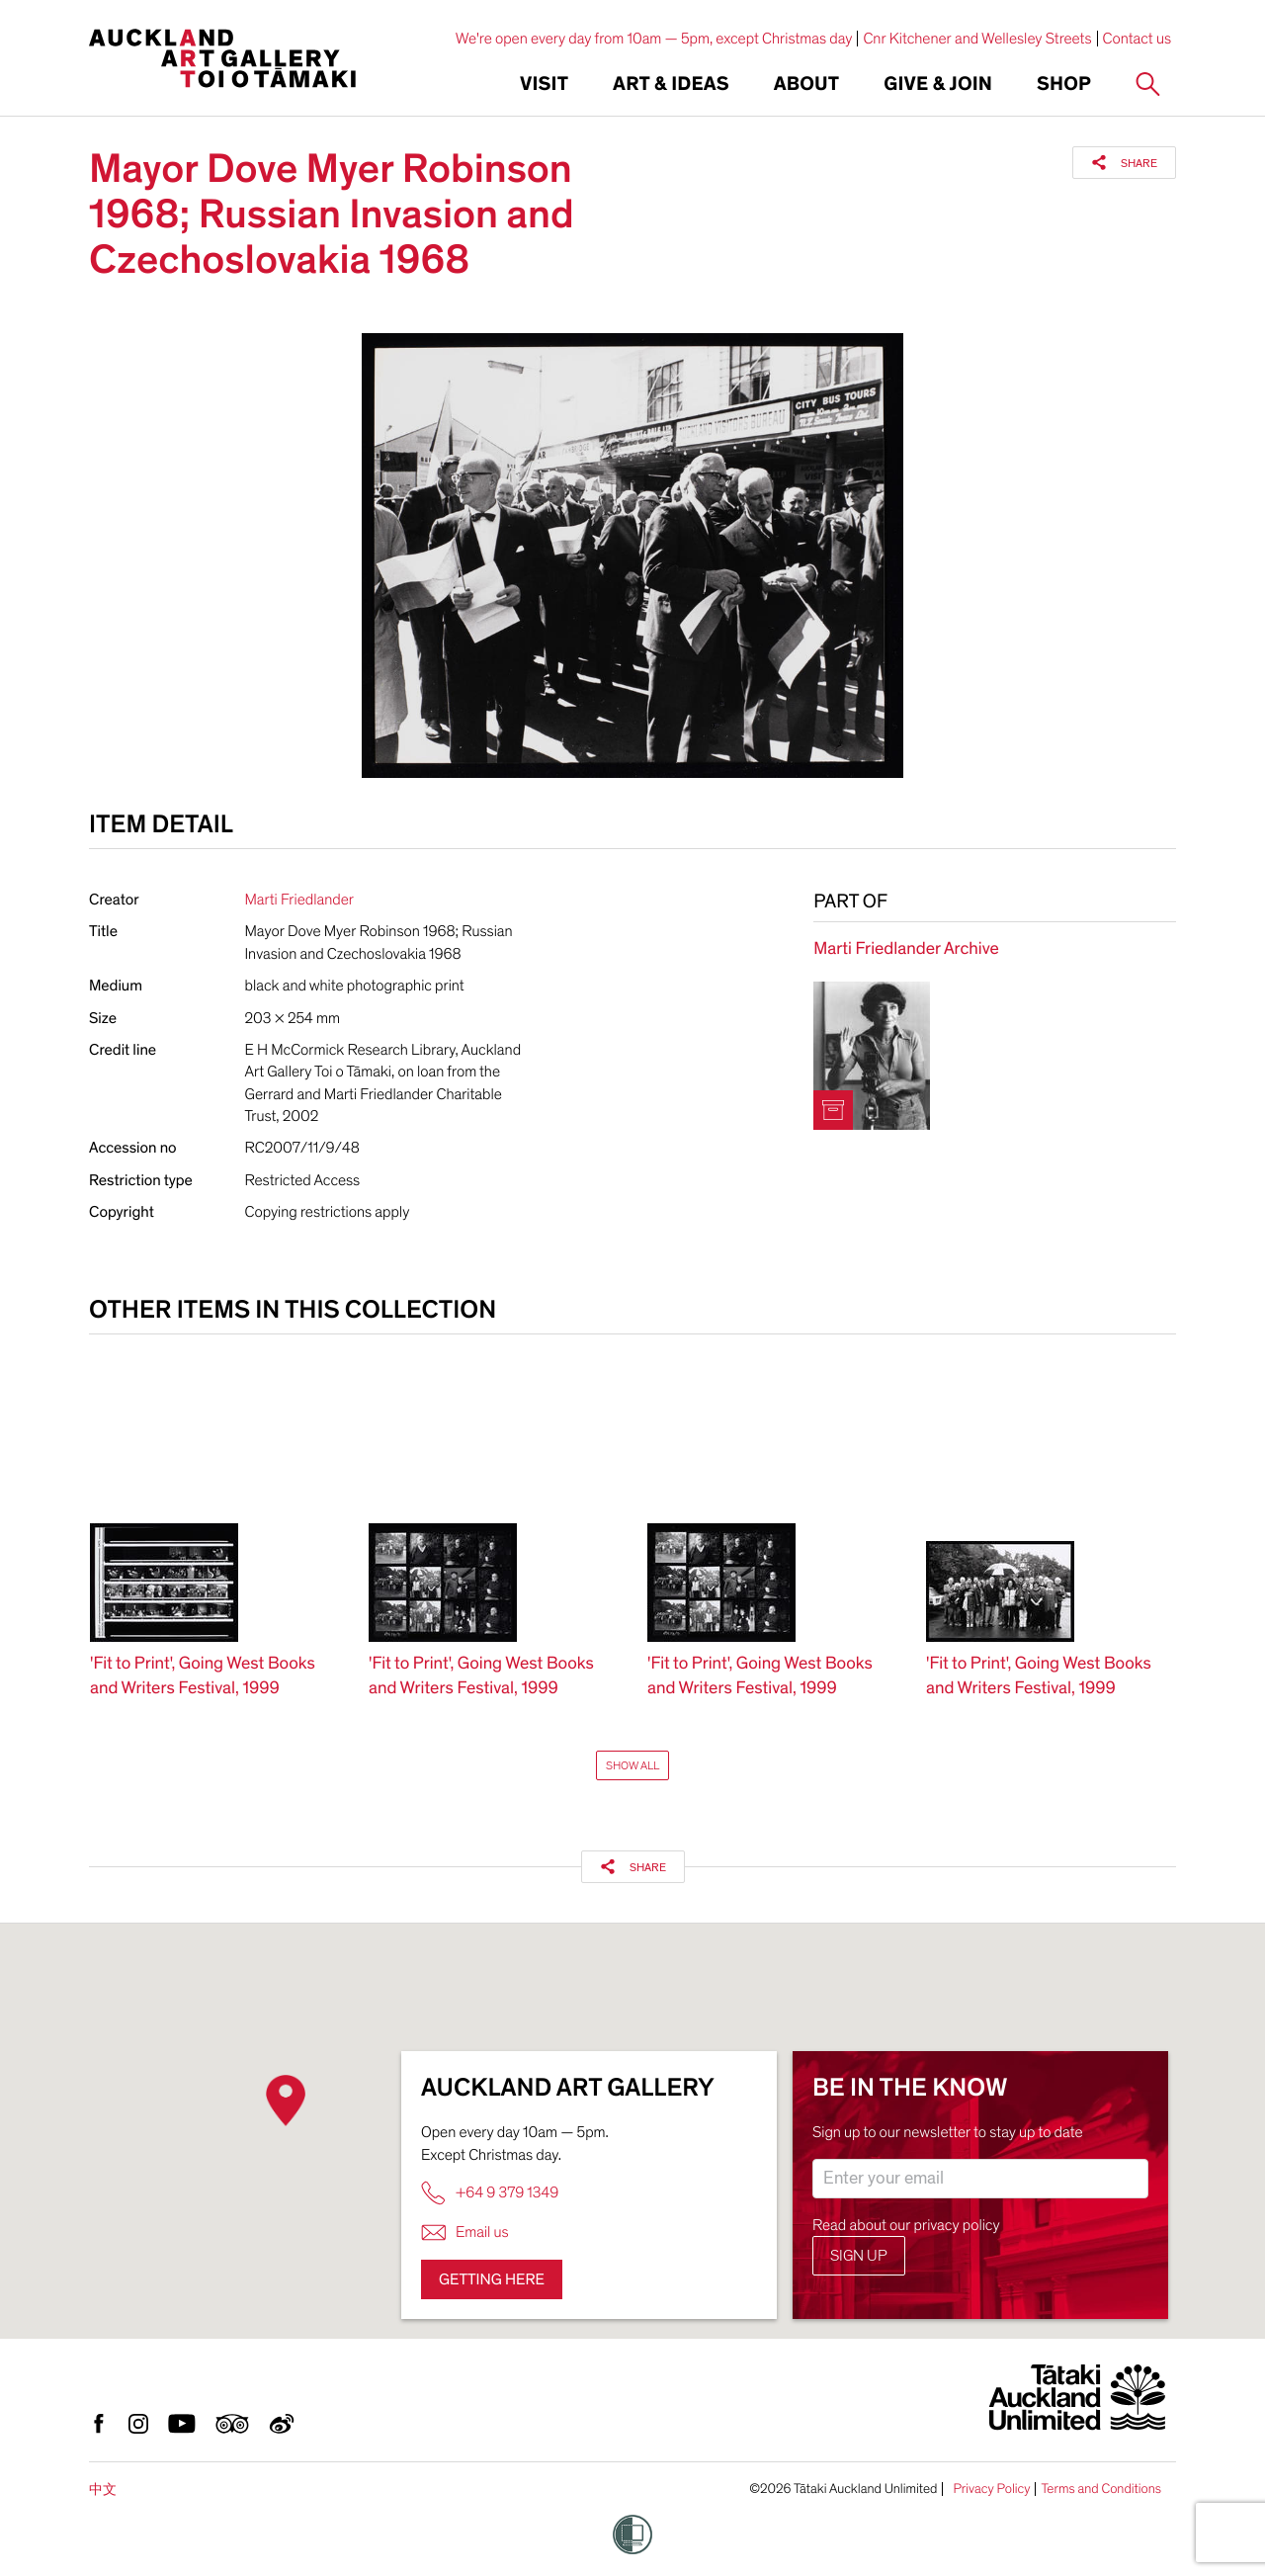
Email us (465, 2232)
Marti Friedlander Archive (905, 949)
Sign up (858, 2256)
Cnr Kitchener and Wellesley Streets (977, 38)
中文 (103, 2489)
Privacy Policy (991, 2489)
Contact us (1137, 38)
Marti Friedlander (299, 899)
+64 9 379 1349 (489, 2193)
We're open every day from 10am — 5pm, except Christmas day (654, 38)
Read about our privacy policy (906, 2225)
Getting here (492, 2279)
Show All (632, 1765)
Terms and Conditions (1101, 2489)
